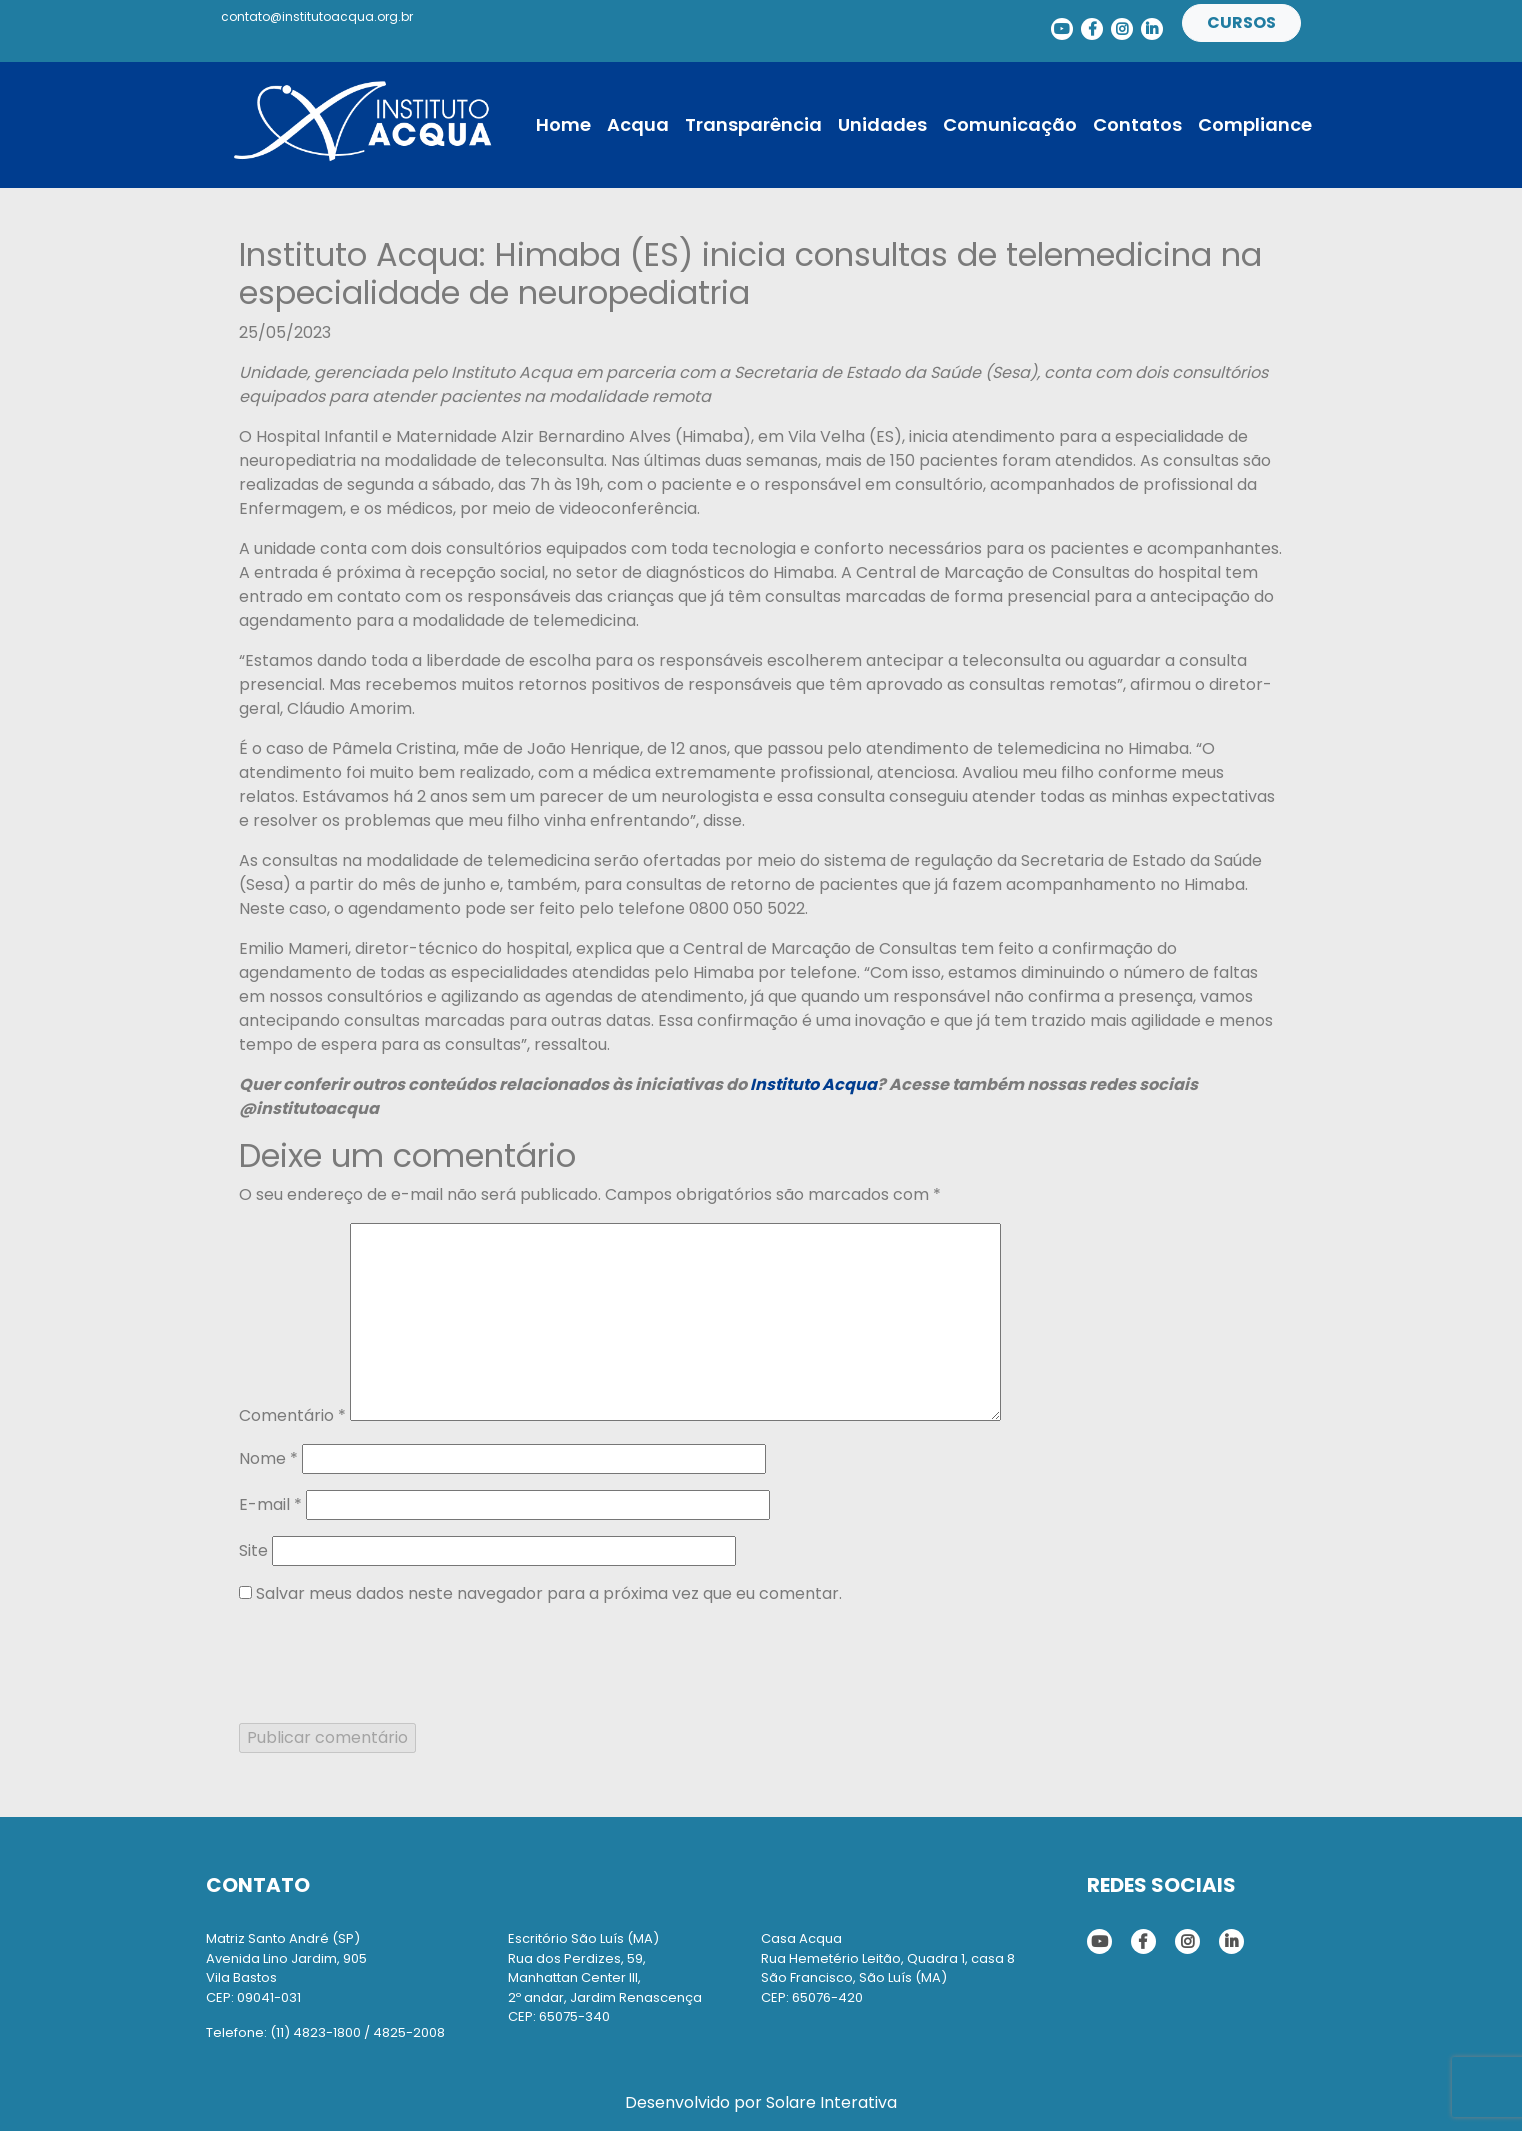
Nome (268, 1458)
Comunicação (1010, 124)
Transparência (753, 124)
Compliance (1255, 124)
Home (563, 124)
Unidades (882, 124)
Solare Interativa (831, 2102)
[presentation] (391, 1661)
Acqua (638, 124)
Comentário (292, 1415)
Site (253, 1550)
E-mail (270, 1504)
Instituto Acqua (813, 1084)
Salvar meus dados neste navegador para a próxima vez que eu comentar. (549, 1593)
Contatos (1137, 124)
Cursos (1241, 22)
